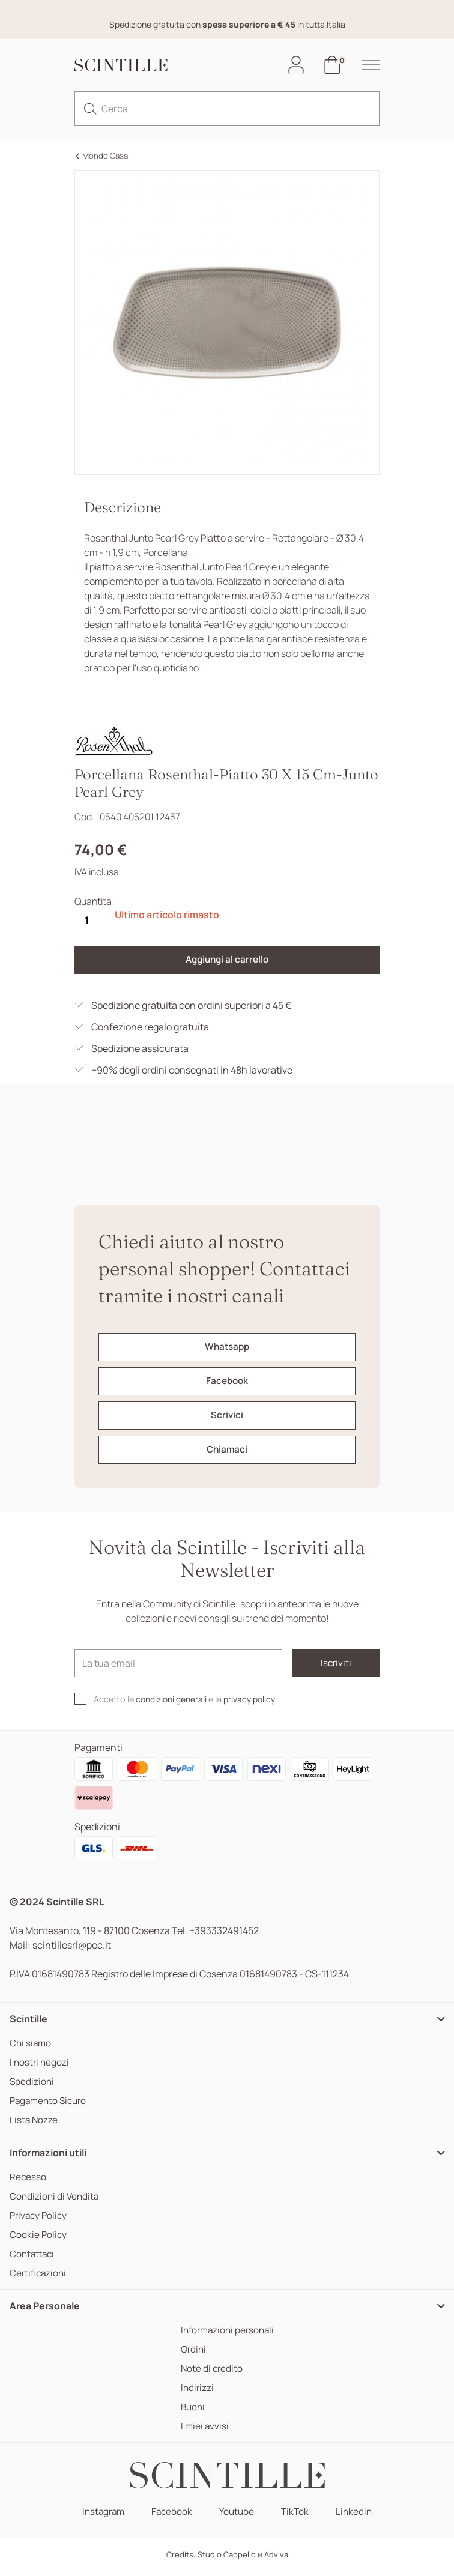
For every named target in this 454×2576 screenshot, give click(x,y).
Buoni (191, 2412)
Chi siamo (31, 2048)
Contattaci (33, 2259)
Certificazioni (39, 2278)
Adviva (276, 2559)
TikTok (297, 2517)
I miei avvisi (202, 2431)
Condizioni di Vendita (55, 2201)
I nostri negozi (40, 2067)
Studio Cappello (227, 2559)
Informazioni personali (227, 2335)
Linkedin (357, 2517)
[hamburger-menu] (365, 65)
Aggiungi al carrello (227, 961)
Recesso (28, 2182)
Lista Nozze (34, 2125)
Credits (179, 2559)
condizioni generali (173, 1704)
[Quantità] (86, 921)
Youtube (237, 2517)
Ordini (191, 2354)
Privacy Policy (40, 2221)
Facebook (171, 2517)
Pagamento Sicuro (50, 2106)
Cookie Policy (39, 2240)
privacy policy (255, 1704)
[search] (90, 109)
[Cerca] (227, 109)
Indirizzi (195, 2393)
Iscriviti (327, 1668)
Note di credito (209, 2374)
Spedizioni (32, 2087)
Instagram (100, 2517)
